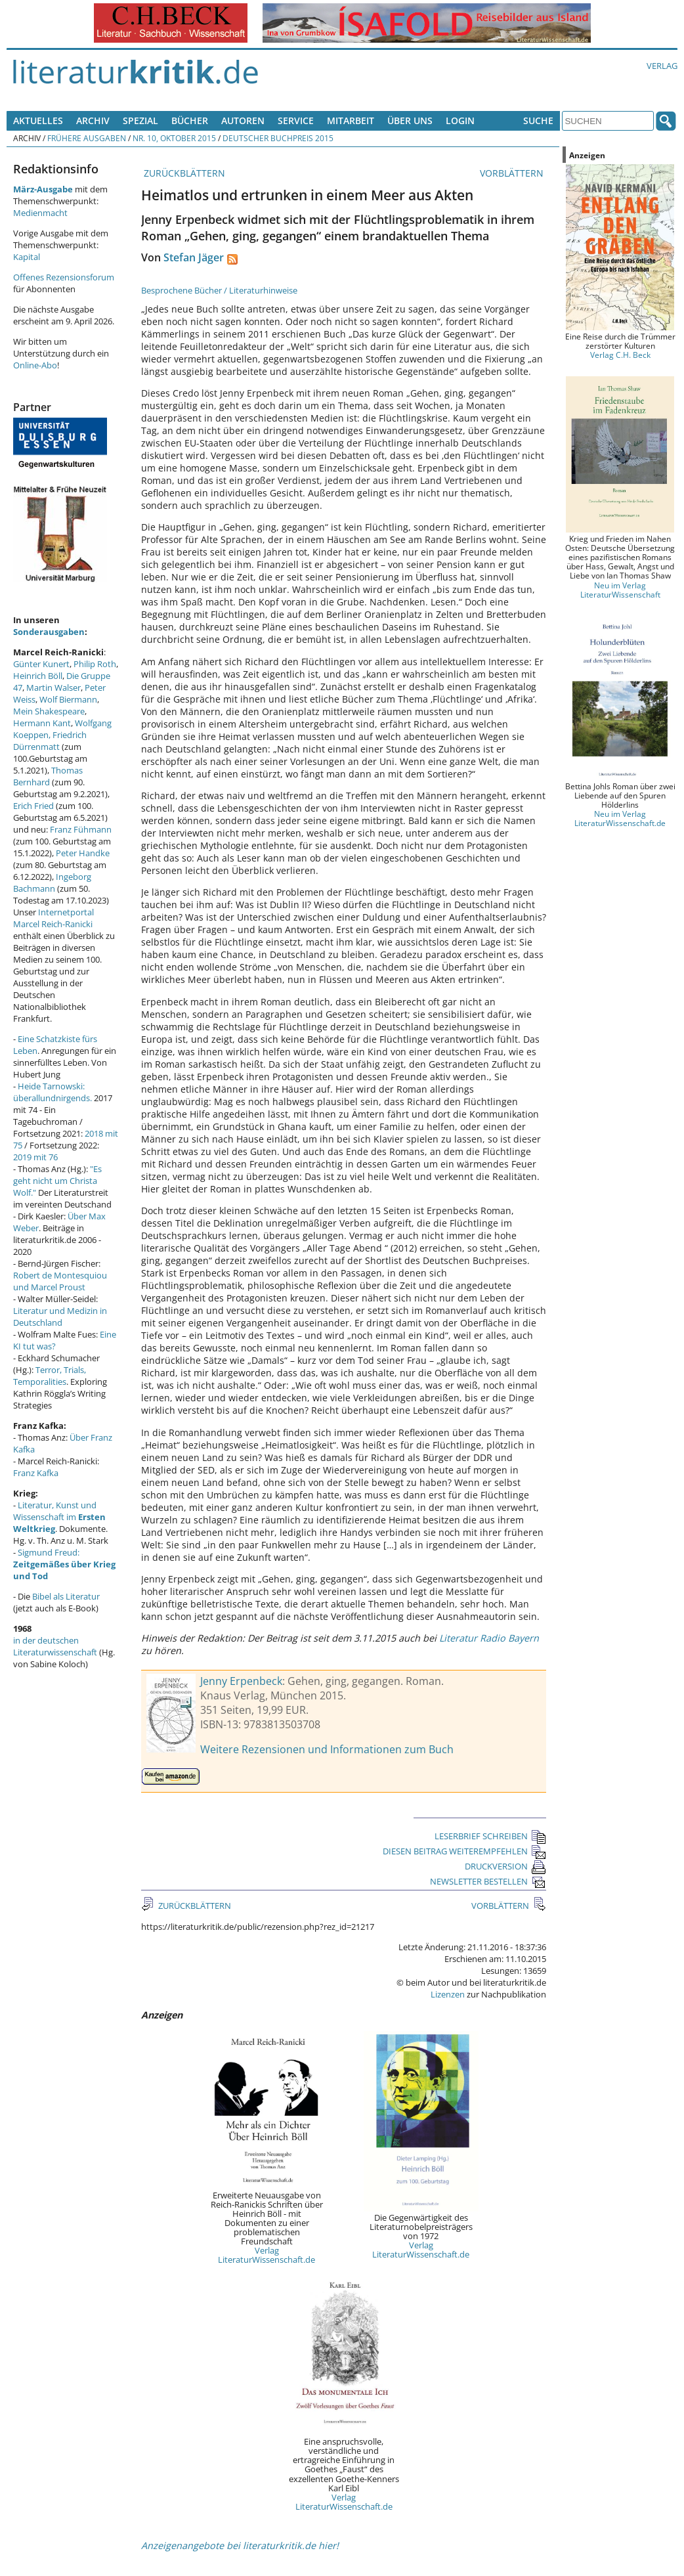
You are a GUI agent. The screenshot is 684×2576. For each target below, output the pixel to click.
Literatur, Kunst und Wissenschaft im (59, 1517)
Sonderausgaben (49, 632)
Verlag (662, 66)
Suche (538, 120)
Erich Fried (33, 806)
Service (296, 120)
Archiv (93, 120)
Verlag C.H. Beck (620, 354)
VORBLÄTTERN (513, 173)
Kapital (26, 257)
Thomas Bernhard (48, 776)
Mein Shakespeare (49, 711)
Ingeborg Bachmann (52, 882)
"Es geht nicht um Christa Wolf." (57, 1180)
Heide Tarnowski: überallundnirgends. (52, 1092)
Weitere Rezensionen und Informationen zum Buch (327, 1749)
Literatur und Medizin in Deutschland (60, 1316)
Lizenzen (448, 1994)
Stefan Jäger (193, 257)
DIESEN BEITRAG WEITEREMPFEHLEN (464, 1851)
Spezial (140, 120)
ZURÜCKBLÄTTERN (183, 173)
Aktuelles (38, 120)
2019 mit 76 (35, 1157)
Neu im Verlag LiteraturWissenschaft (620, 590)
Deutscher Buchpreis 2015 (278, 138)
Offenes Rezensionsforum (63, 277)
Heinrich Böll (37, 676)
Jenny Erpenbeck (241, 1681)
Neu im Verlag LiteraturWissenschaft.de (620, 818)
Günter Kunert (41, 664)
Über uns (410, 120)
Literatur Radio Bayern (489, 1638)
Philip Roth (95, 664)
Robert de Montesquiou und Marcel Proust (60, 1281)
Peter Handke (83, 853)
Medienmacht (40, 213)
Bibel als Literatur (66, 1596)
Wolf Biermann (68, 699)
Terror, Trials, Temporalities (49, 1375)
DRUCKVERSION (505, 1866)
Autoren (243, 120)
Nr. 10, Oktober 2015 (174, 138)
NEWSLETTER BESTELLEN (488, 1881)
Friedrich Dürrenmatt (50, 741)
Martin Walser (53, 687)
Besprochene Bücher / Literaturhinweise (219, 290)
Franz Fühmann (81, 829)
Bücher (189, 120)
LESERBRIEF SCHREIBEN (490, 1836)
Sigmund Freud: (64, 1564)
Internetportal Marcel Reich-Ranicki (53, 918)
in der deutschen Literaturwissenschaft (55, 1646)
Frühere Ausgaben (86, 138)
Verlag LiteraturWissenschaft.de (266, 2254)
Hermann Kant (42, 723)
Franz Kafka (35, 1473)
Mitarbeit (350, 120)
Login (460, 120)
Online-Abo (35, 365)
